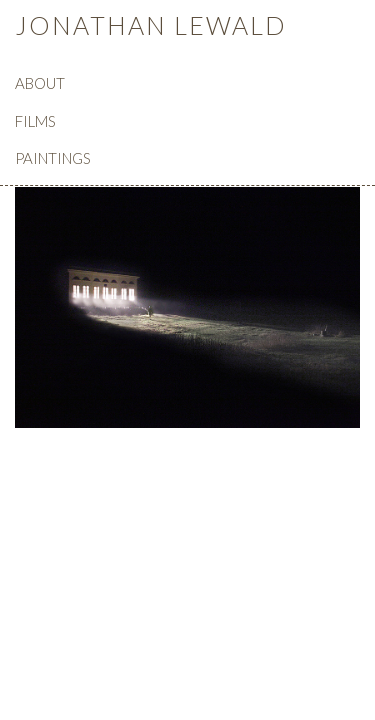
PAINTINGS (53, 158)
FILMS (35, 121)
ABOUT (40, 83)
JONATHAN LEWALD (151, 25)
